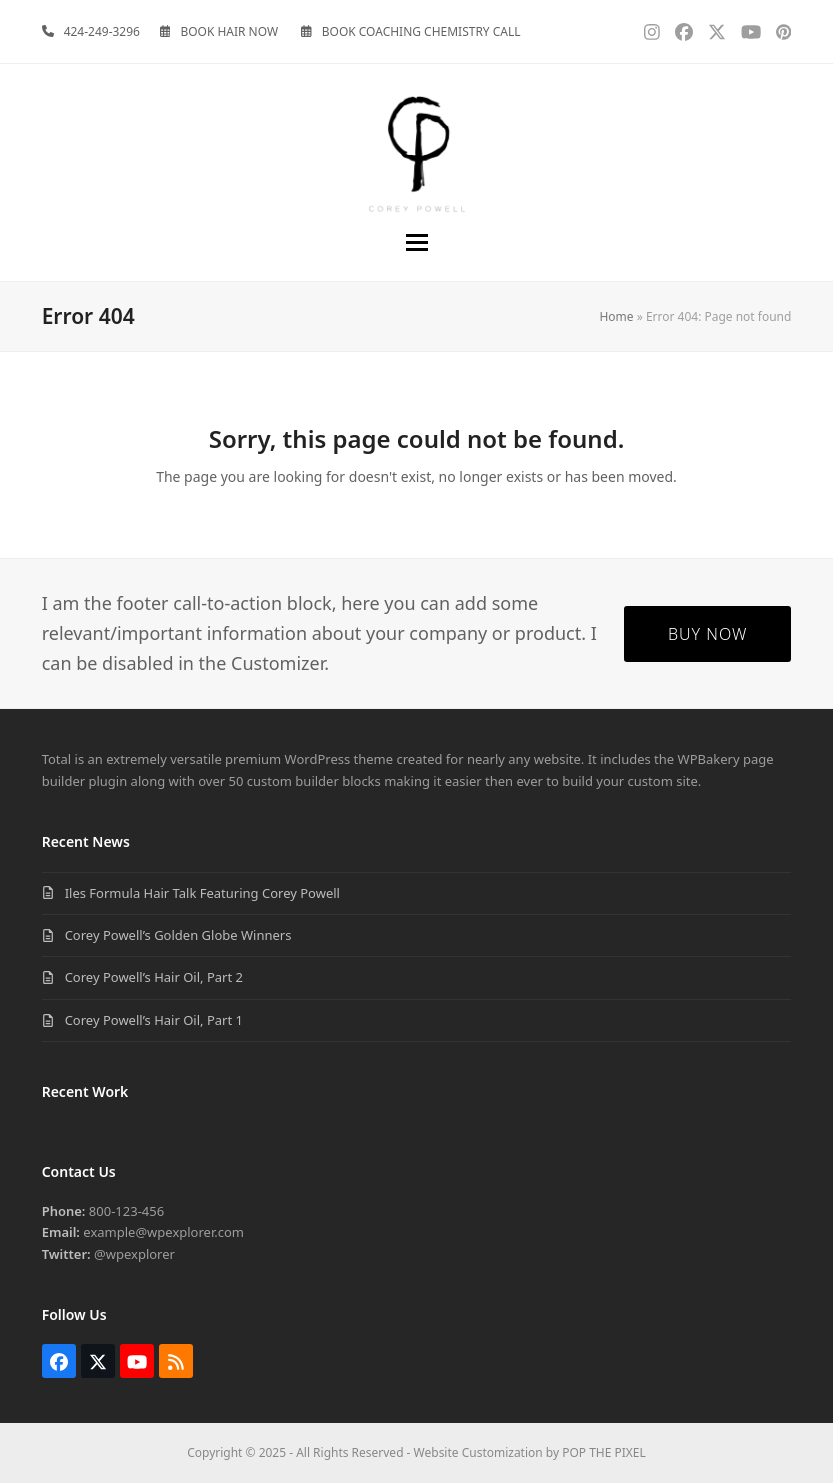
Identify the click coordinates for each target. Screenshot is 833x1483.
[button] (417, 242)
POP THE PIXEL (604, 1452)
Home (616, 316)
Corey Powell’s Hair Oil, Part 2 (154, 977)
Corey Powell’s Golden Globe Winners (178, 935)
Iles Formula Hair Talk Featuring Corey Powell (202, 893)
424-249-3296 (102, 31)
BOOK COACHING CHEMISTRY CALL (421, 31)
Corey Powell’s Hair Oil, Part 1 (154, 1020)
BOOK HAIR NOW (229, 31)
